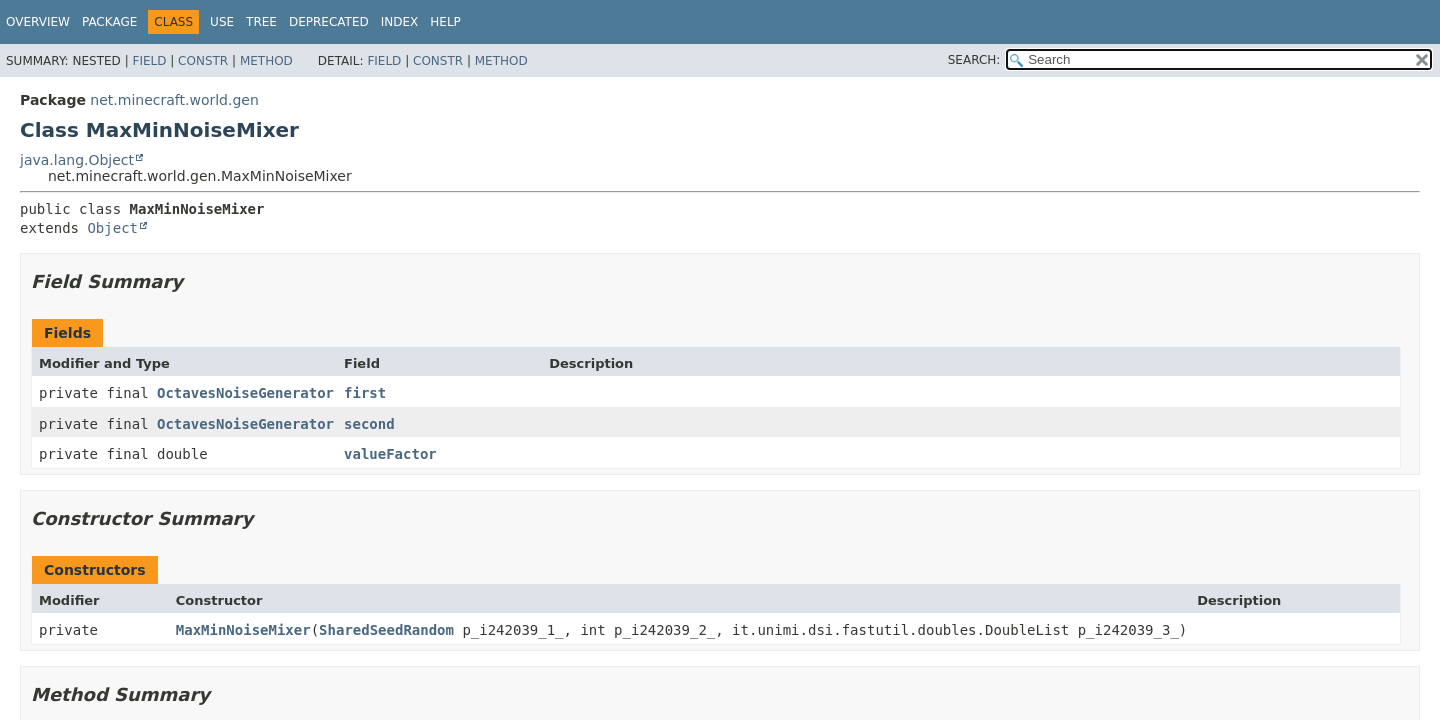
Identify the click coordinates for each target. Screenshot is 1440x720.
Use (222, 22)
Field (149, 61)
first (365, 393)
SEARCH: (974, 60)
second (369, 424)
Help (445, 22)
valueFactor (390, 454)
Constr (203, 61)
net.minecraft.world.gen (174, 100)
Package (109, 22)
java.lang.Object (77, 160)
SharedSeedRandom (386, 630)
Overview (38, 22)
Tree (261, 22)
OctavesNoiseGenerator (245, 393)
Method (266, 61)
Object (112, 228)
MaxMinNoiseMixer (243, 630)
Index (400, 22)
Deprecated (329, 22)
